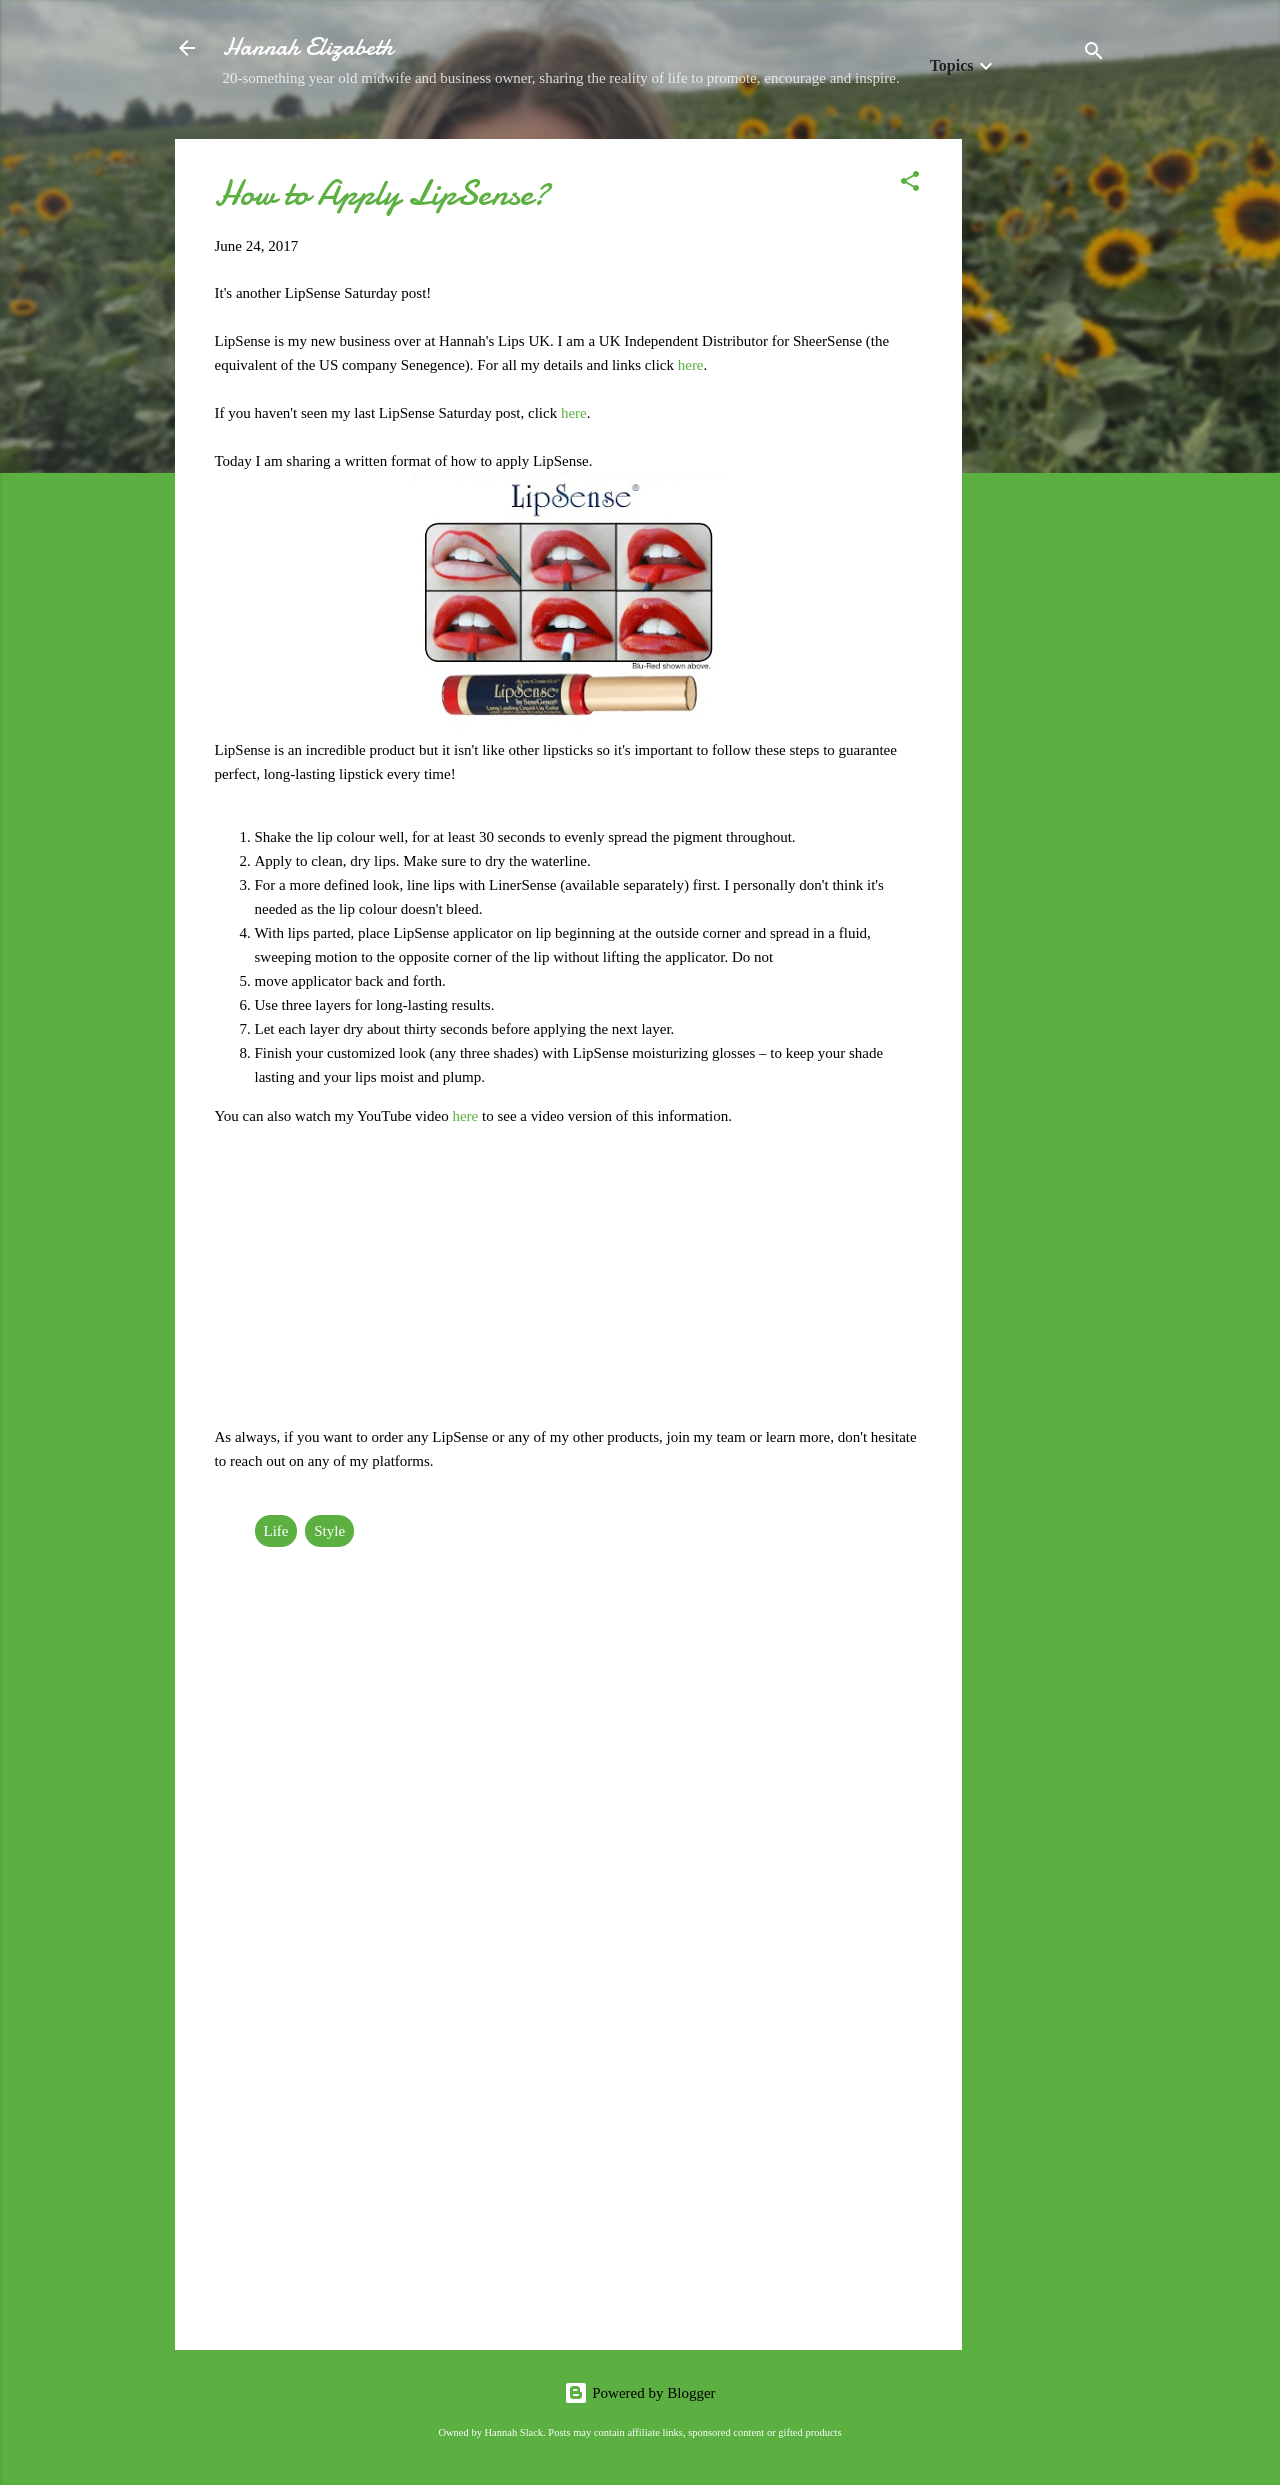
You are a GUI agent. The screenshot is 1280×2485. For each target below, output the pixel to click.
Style (329, 1531)
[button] (910, 184)
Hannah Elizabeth (308, 47)
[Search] (1094, 54)
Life (276, 1531)
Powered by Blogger (639, 2393)
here (691, 365)
